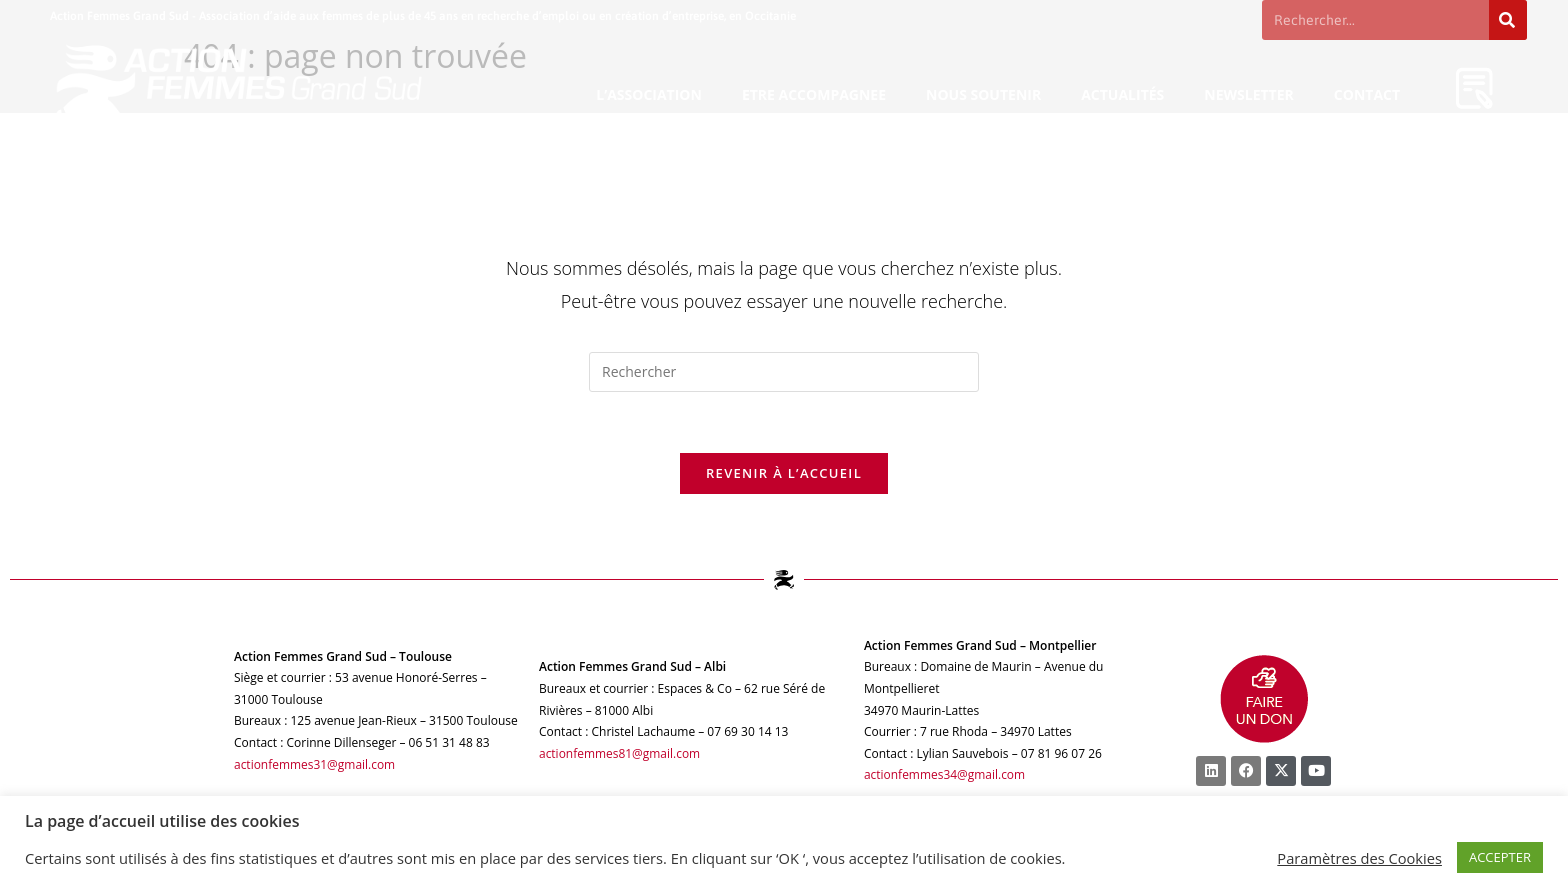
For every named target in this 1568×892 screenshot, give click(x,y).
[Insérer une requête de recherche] (784, 372)
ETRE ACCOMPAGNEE (814, 94)
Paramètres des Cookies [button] (1359, 858)
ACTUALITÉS (1122, 94)
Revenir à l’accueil (784, 473)
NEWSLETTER (1249, 94)
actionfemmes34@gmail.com (945, 775)
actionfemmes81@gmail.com (620, 753)
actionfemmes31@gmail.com (315, 764)
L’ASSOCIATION (649, 94)
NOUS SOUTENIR (983, 94)
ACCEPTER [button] (1500, 857)
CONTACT (1367, 94)
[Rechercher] (1508, 20)
